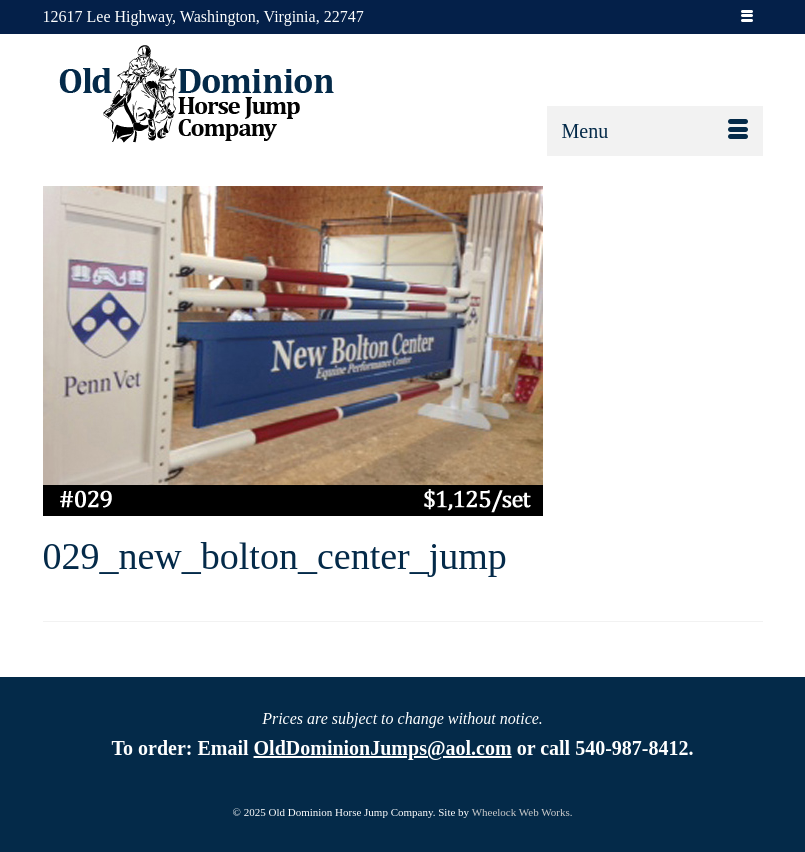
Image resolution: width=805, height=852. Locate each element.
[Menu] (655, 131)
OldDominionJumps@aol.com (383, 748)
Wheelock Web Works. (522, 812)
